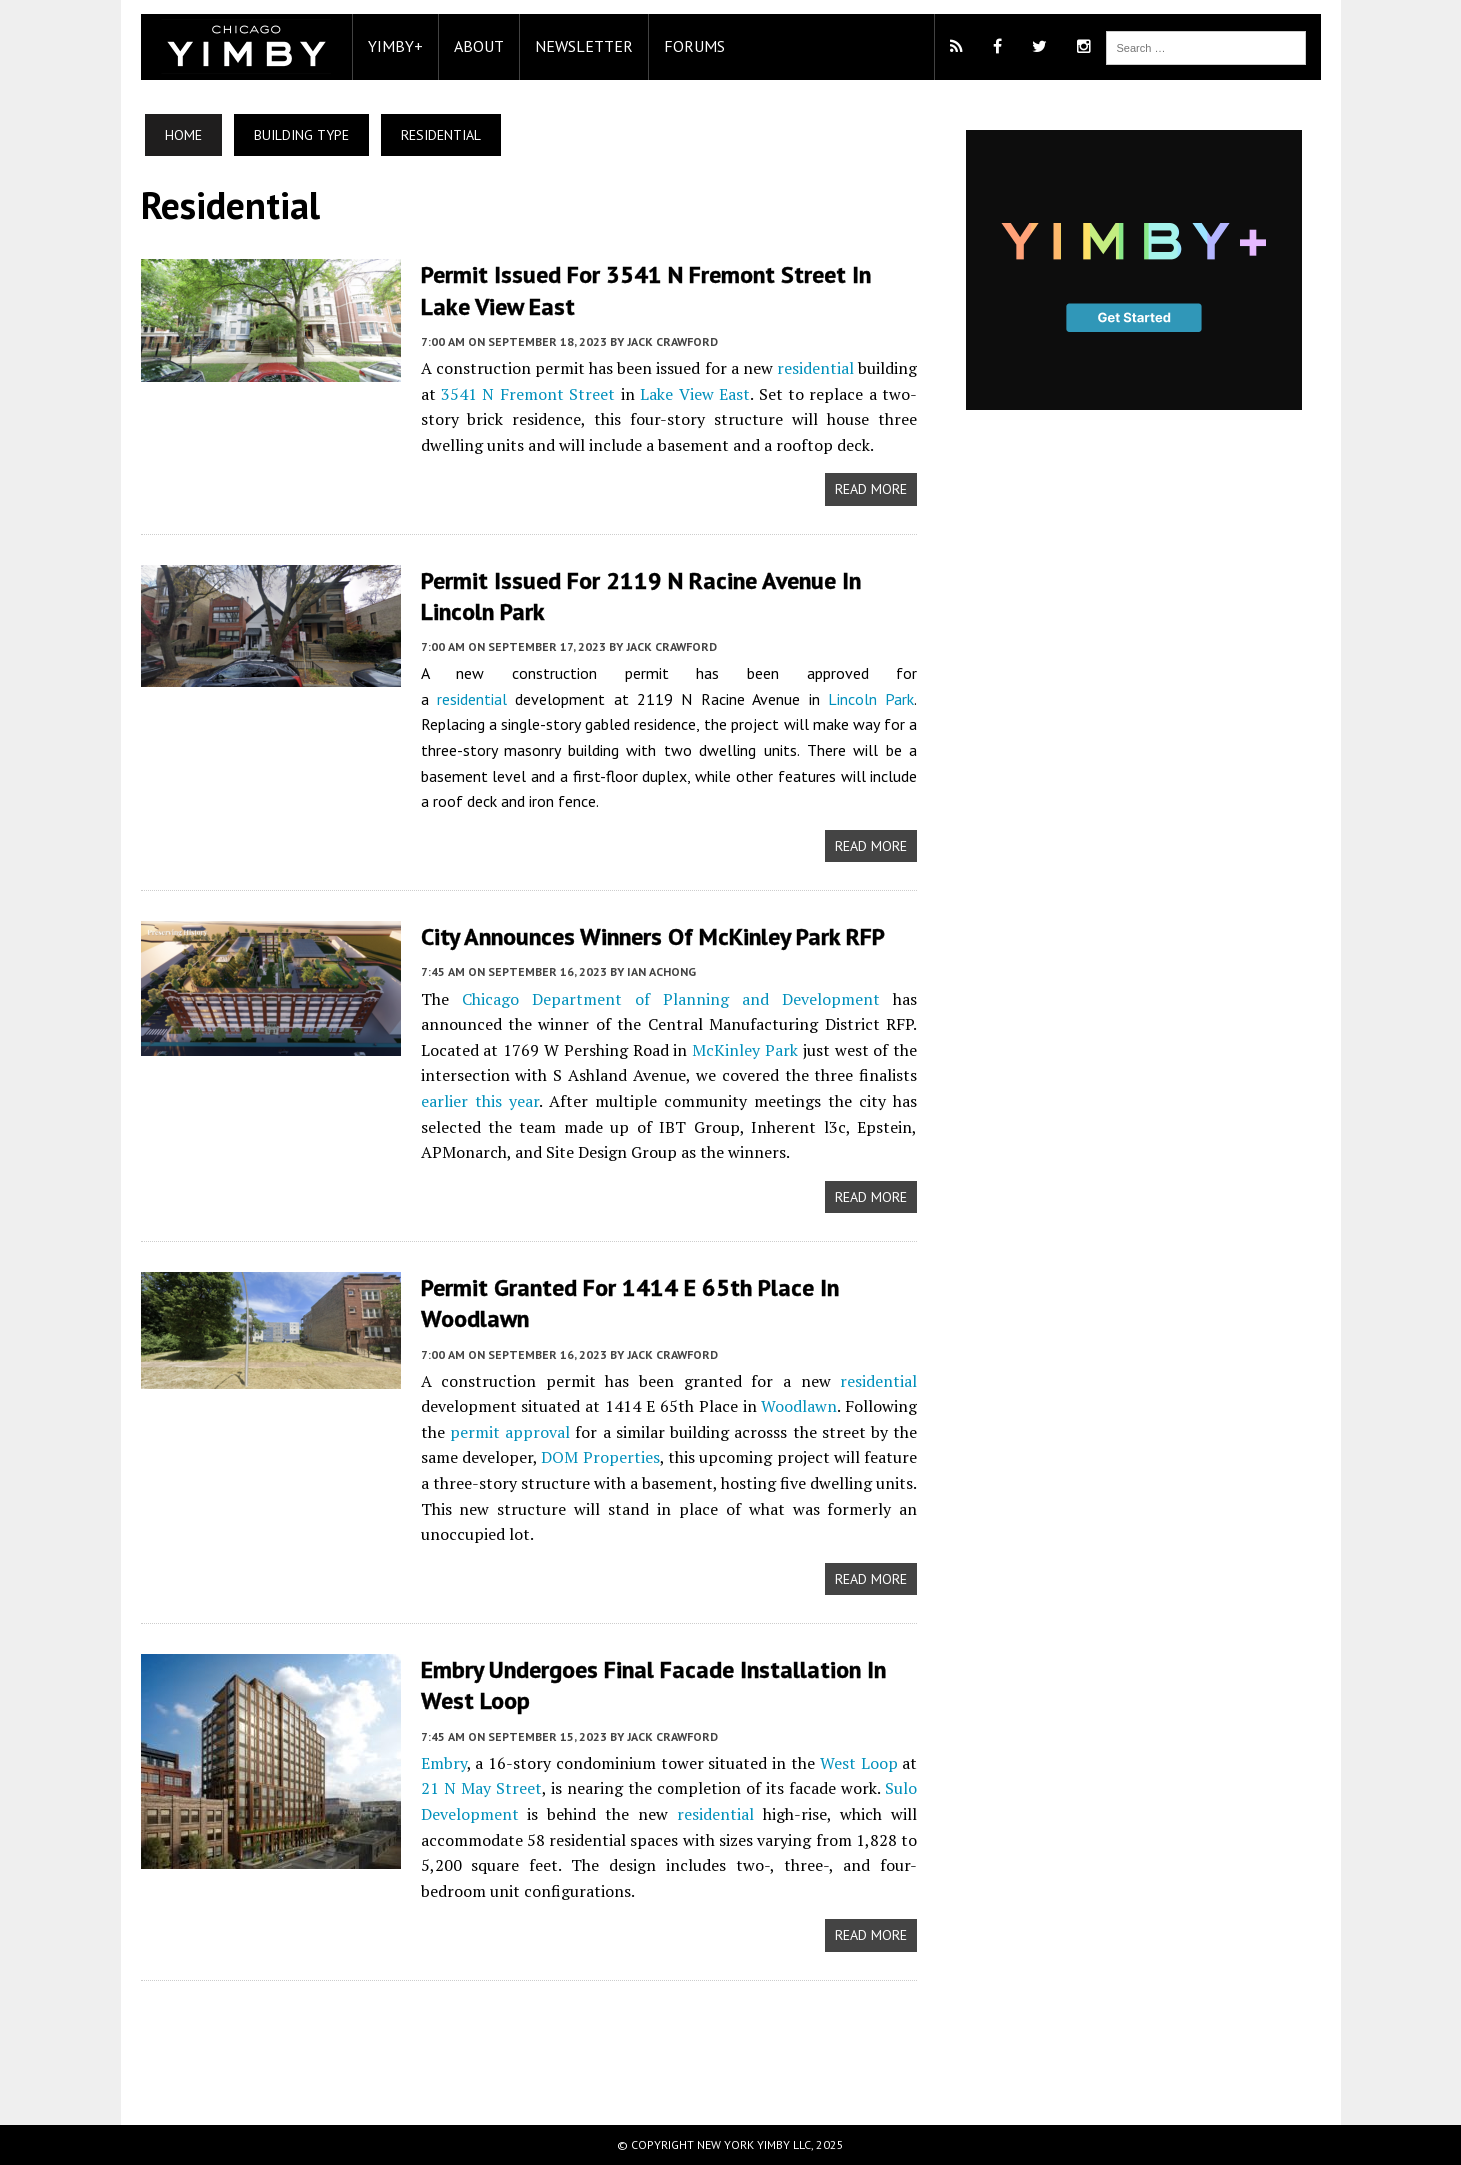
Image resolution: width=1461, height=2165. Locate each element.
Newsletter (584, 46)
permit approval (510, 1432)
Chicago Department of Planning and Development (671, 999)
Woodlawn (799, 1406)
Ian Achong (661, 971)
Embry (444, 1763)
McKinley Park (745, 1050)
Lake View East (695, 394)
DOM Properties (600, 1457)
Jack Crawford (672, 341)
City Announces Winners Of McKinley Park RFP (653, 936)
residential (815, 368)
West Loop (859, 1763)
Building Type (301, 135)
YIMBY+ (395, 46)
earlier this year (480, 1101)
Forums (694, 46)
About (479, 46)
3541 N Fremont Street (528, 394)
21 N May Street (481, 1788)
